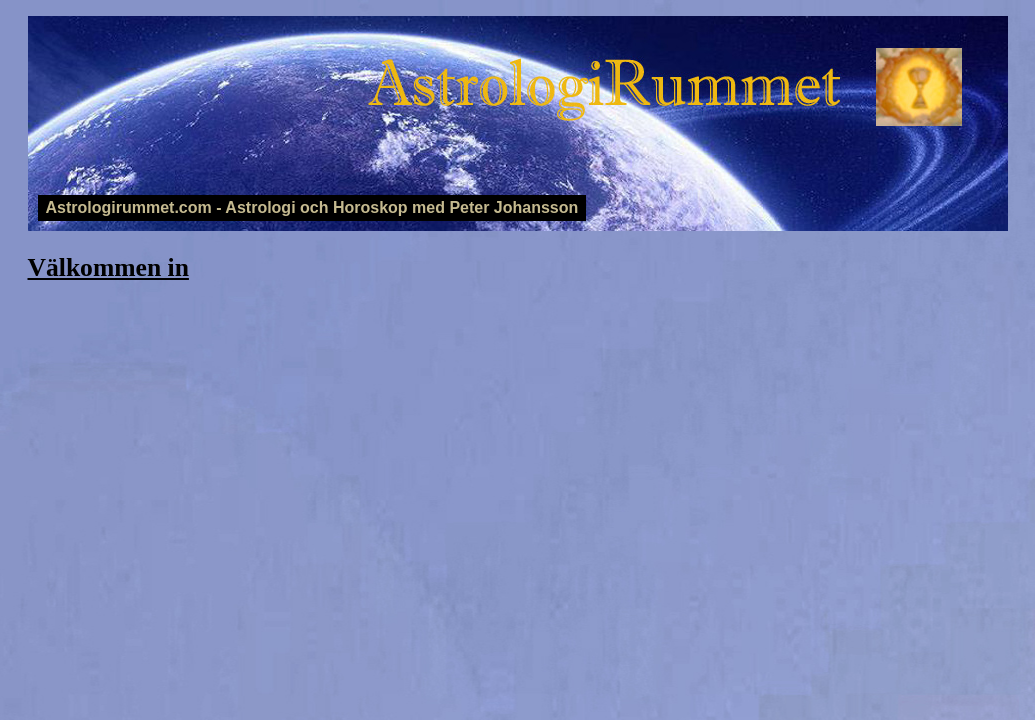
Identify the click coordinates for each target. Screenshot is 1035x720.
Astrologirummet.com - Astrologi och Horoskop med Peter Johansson (312, 207)
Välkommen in (108, 267)
